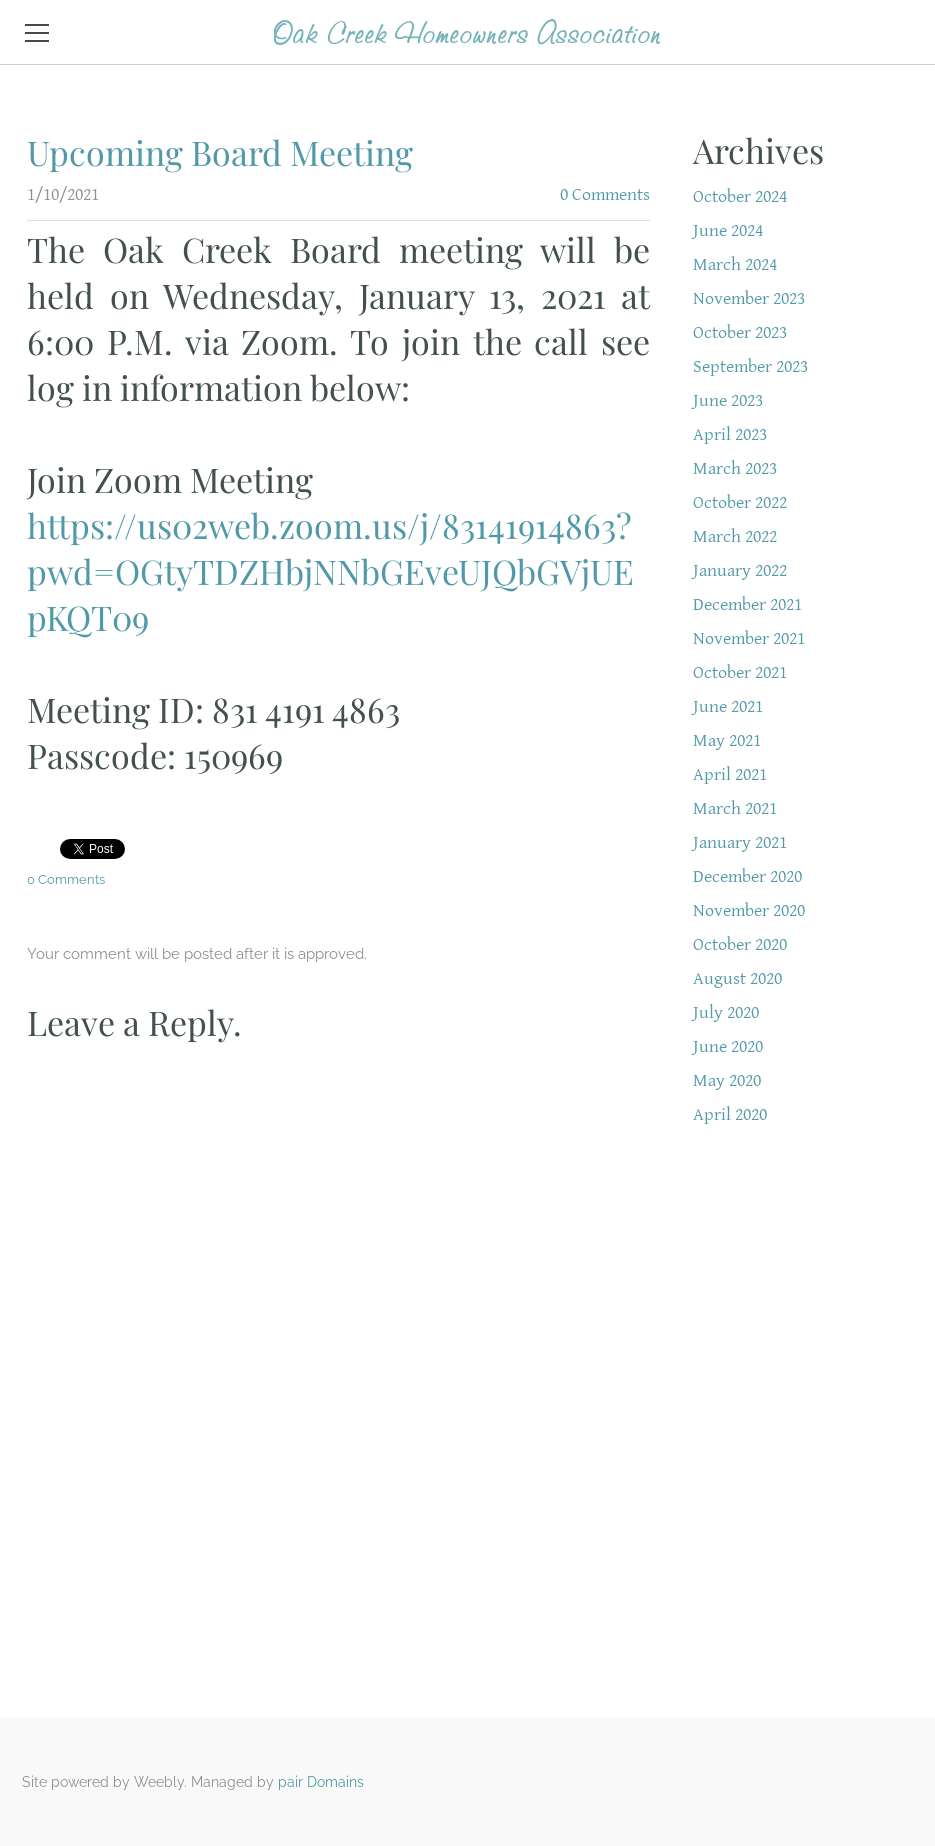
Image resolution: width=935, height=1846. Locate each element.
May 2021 (727, 740)
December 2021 (747, 604)
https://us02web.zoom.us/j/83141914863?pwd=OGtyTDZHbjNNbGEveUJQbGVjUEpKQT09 (330, 571)
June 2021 (728, 706)
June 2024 (728, 230)
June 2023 (728, 400)
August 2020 (737, 978)
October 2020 (740, 944)
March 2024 (735, 264)
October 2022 (740, 502)
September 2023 (750, 366)
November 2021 (749, 638)
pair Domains (321, 1782)
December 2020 (747, 876)
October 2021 (740, 672)
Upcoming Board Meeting (220, 152)
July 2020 (726, 1012)
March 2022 (735, 536)
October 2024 (740, 196)
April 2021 (730, 774)
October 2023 (740, 332)
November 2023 (749, 298)
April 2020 (730, 1114)
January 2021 (740, 842)
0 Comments (605, 194)
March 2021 (735, 808)
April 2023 (730, 434)
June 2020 (728, 1046)
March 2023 (735, 468)
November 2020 (749, 910)
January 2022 (740, 570)
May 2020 (727, 1080)
